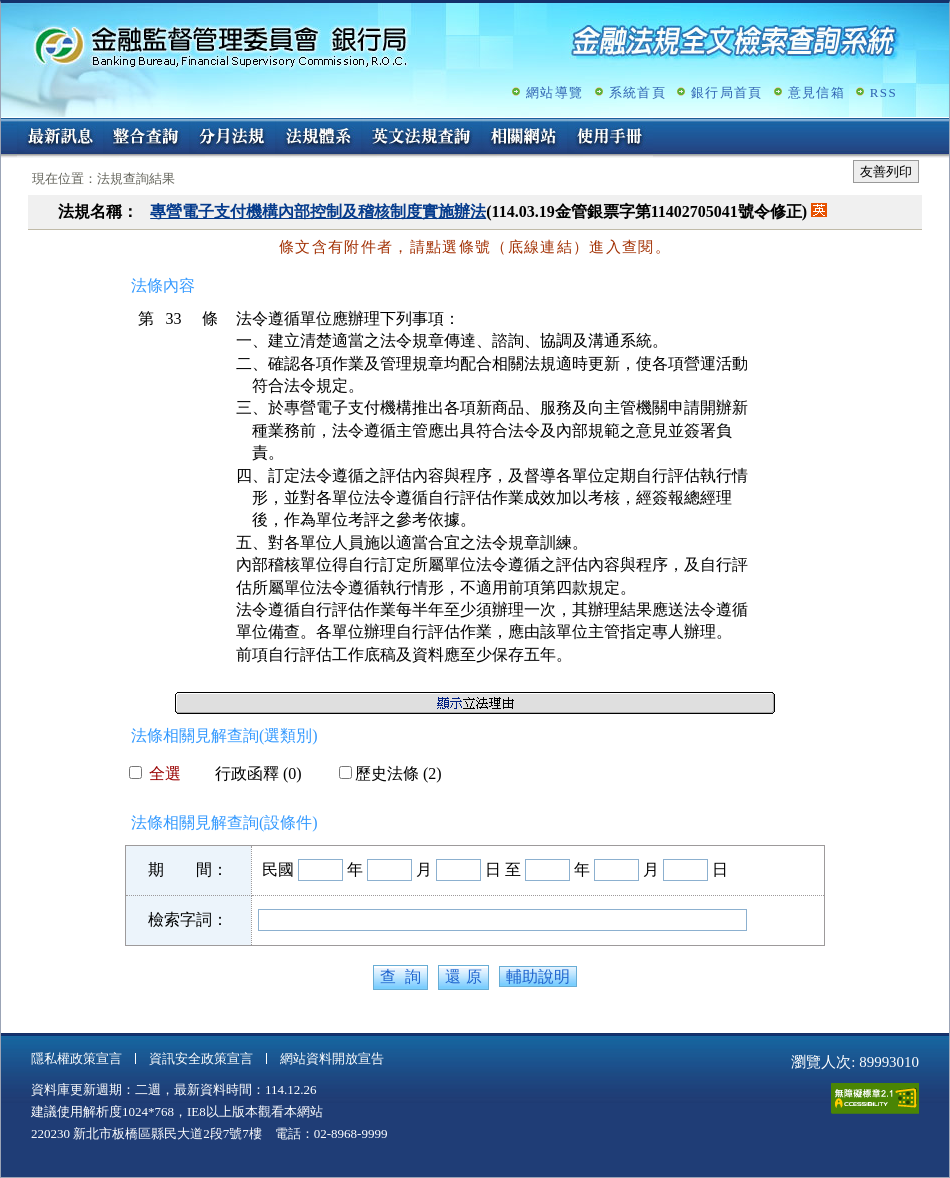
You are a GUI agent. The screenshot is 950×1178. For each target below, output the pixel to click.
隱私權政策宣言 (76, 1058)
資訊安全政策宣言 (201, 1058)
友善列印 (886, 171)
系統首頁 (637, 92)
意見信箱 (816, 92)
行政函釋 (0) (250, 773)
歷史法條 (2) (390, 773)
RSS (883, 92)
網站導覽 (554, 92)
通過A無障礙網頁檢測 (875, 1098)
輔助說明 (538, 976)
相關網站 (524, 138)
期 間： (188, 869)
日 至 (503, 869)
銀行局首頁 (727, 92)
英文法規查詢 (421, 138)
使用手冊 (610, 138)
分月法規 (232, 138)
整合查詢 (146, 138)
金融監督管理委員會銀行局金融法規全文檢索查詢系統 (221, 45)
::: (7, 126)
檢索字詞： (188, 919)
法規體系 (318, 138)
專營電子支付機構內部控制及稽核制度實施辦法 (318, 211)
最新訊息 (60, 138)
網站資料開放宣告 (332, 1058)
